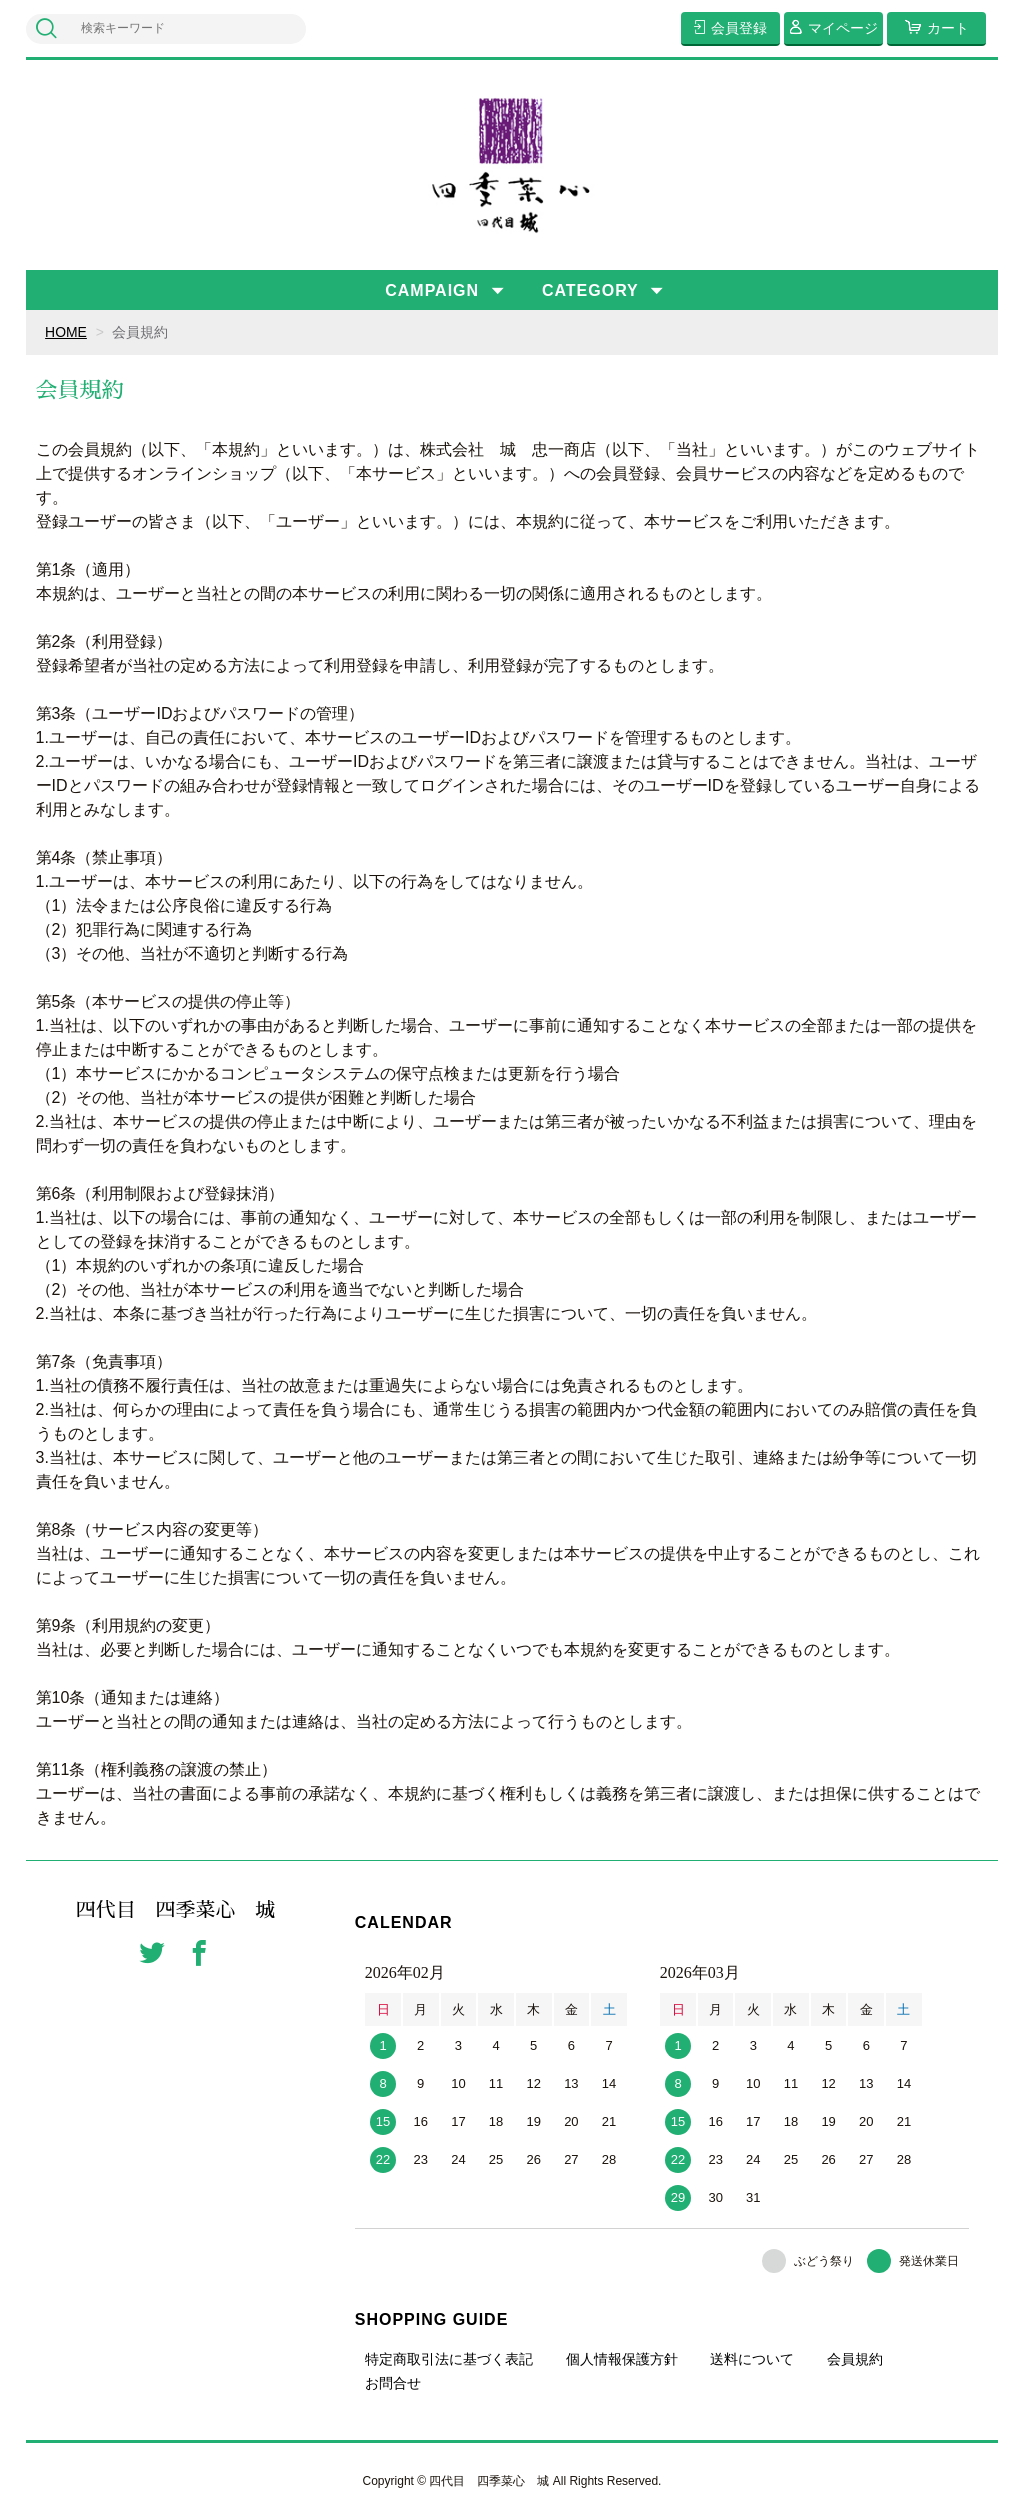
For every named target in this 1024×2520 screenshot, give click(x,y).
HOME (66, 332)
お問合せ (393, 2383)
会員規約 (855, 2359)
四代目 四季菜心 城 (176, 1911)
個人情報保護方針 (622, 2359)
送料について (752, 2359)
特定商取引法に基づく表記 (449, 2359)
